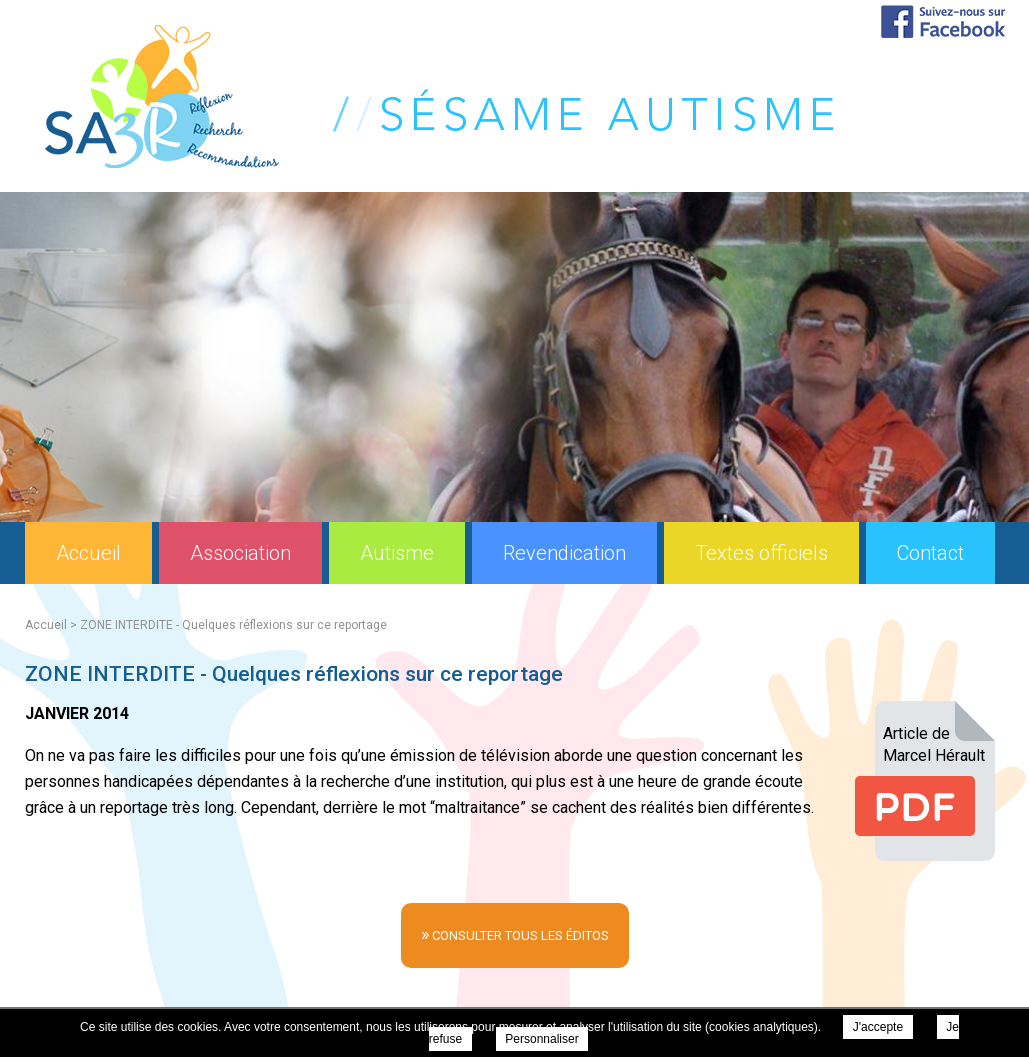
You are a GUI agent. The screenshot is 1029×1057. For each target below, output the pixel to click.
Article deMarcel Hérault (934, 744)
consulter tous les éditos (515, 933)
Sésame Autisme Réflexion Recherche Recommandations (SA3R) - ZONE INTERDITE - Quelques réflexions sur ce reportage (439, 96)
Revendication (564, 553)
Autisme (397, 553)
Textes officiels (761, 553)
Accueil (88, 553)
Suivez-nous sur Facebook (943, 21)
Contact (930, 553)
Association (240, 553)
